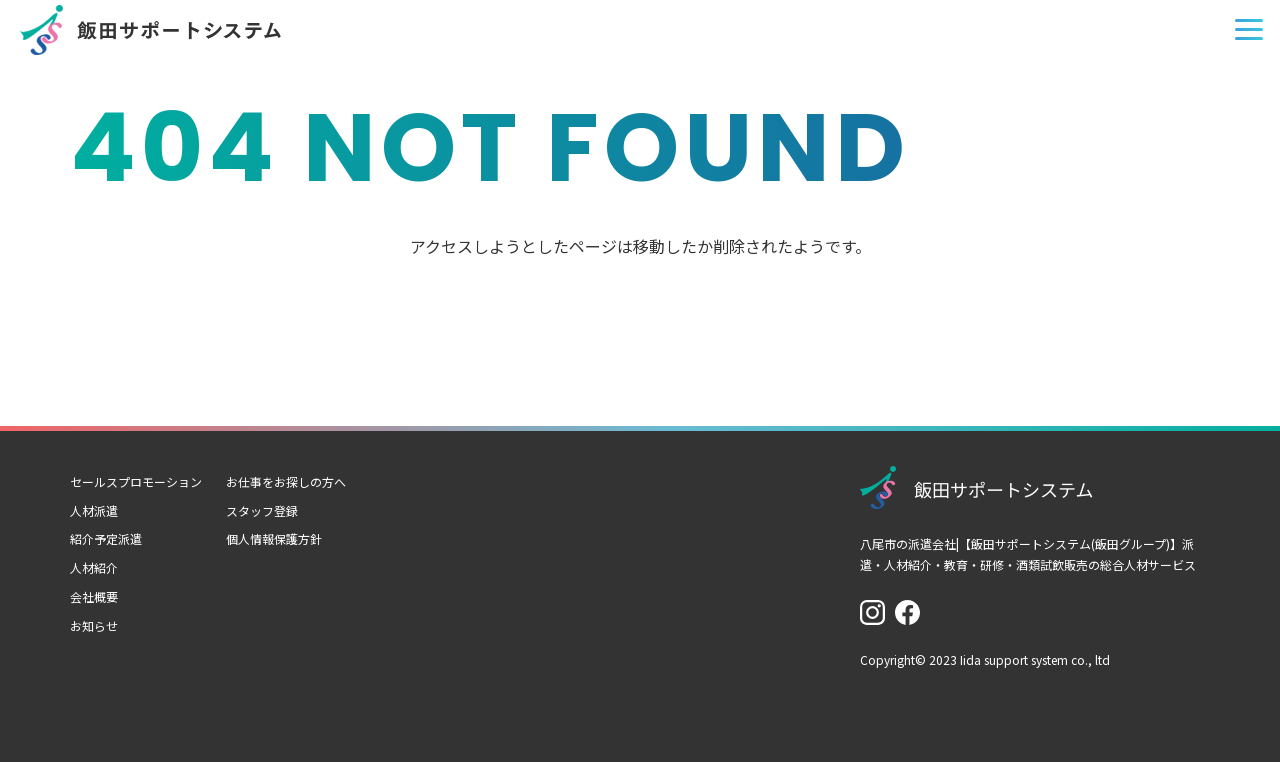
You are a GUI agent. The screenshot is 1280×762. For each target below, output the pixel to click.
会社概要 (94, 596)
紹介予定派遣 (106, 538)
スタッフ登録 (262, 510)
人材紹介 (94, 567)
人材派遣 (94, 510)
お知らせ (94, 625)
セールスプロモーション (136, 481)
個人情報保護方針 (274, 538)
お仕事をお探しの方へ (286, 481)
